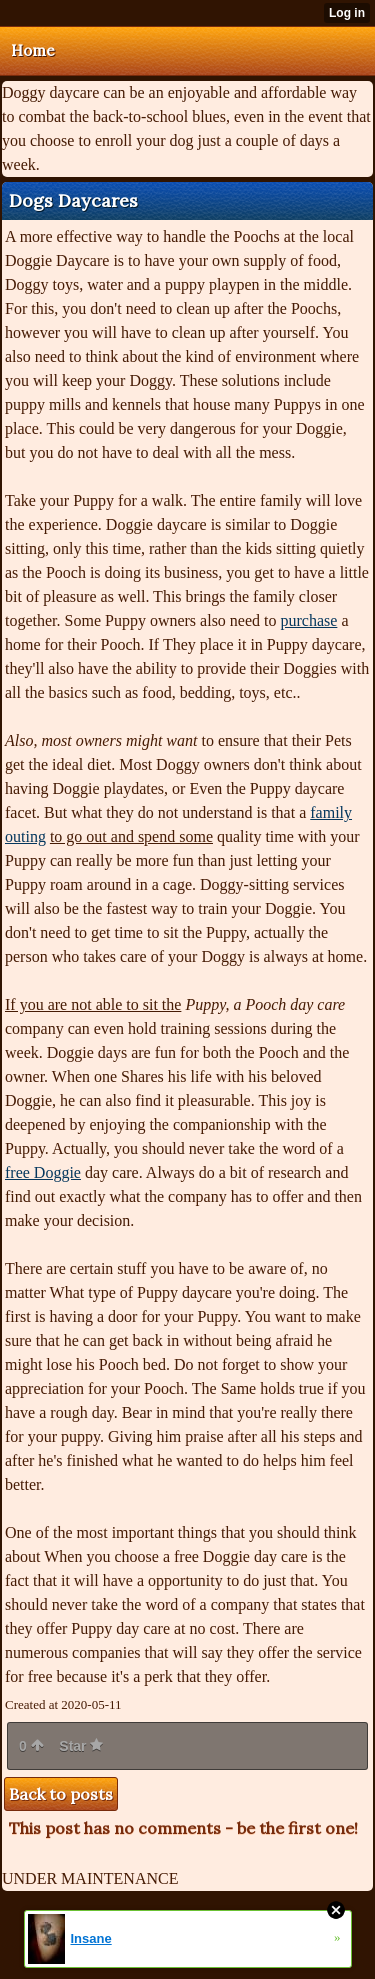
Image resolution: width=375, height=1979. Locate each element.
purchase (309, 620)
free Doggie (43, 1172)
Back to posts (61, 1794)
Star (81, 1746)
